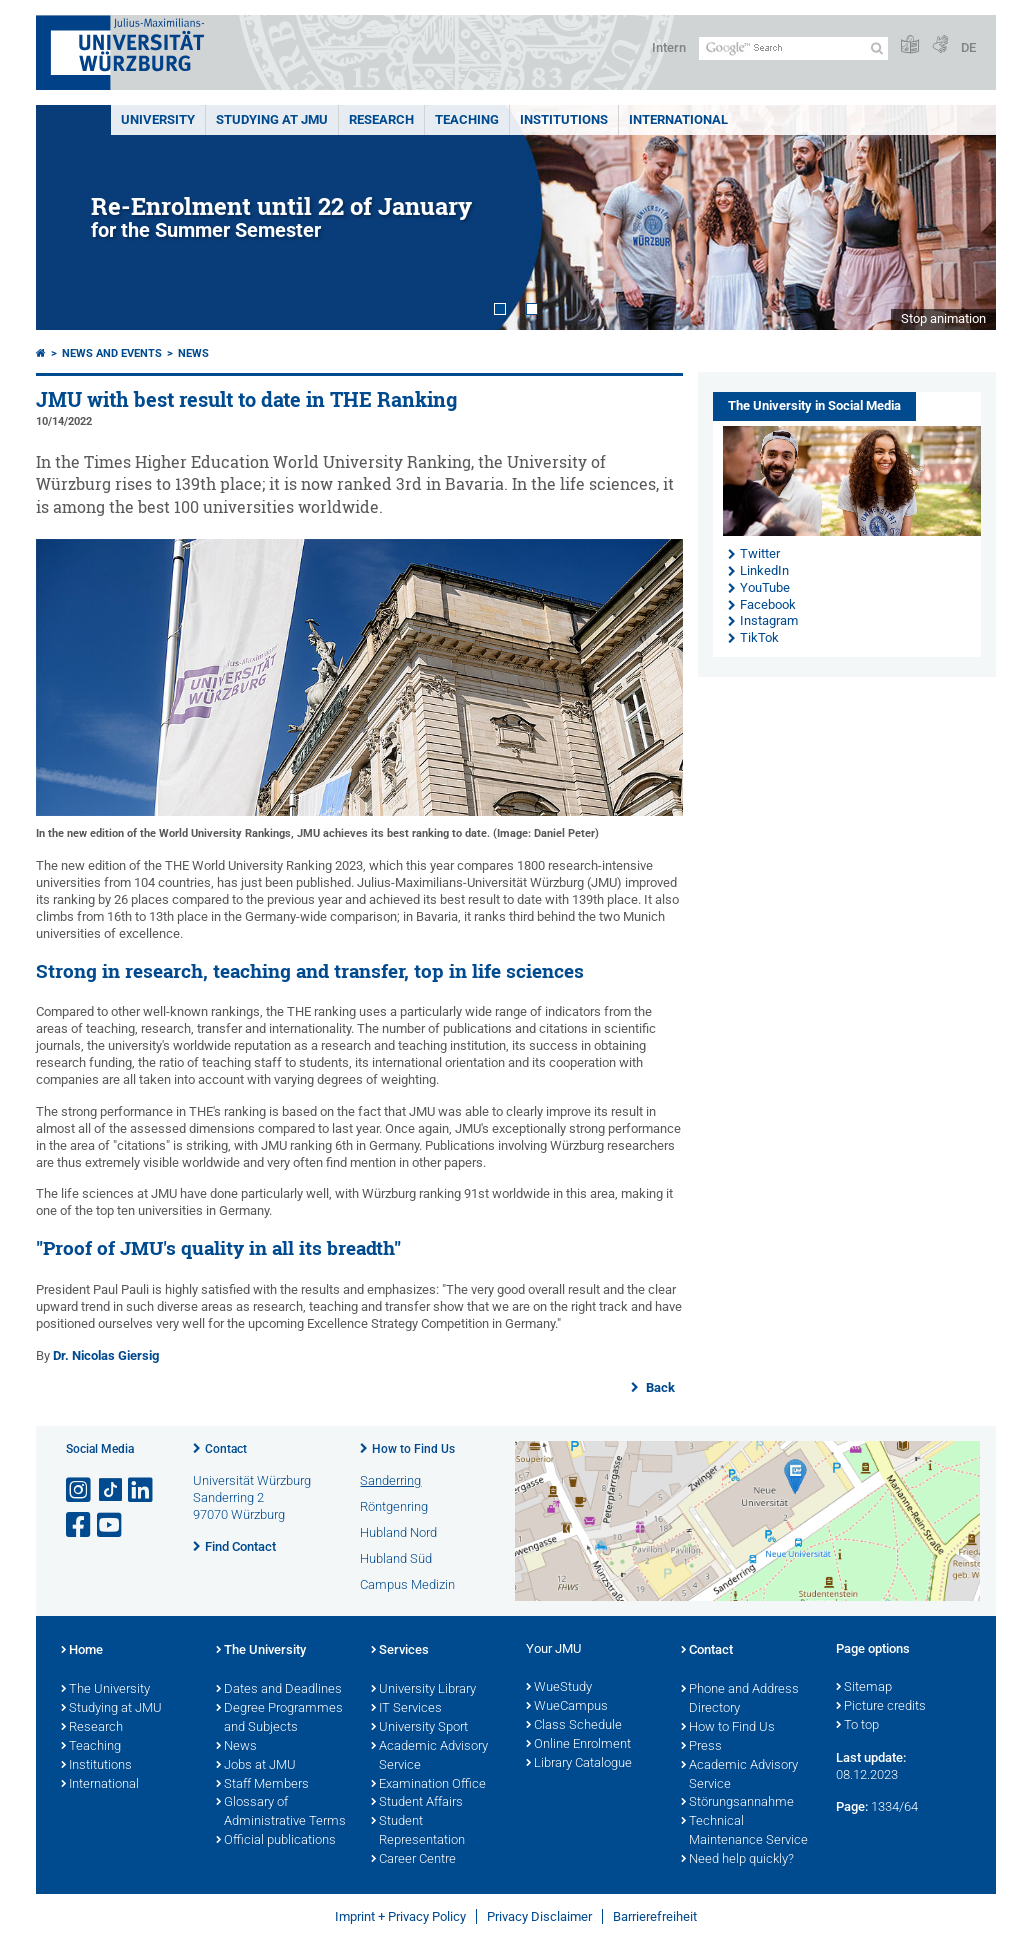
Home (82, 1651)
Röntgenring (394, 1506)
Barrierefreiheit (655, 1916)
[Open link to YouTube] (111, 1525)
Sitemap (864, 1688)
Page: (852, 1806)
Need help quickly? (737, 1860)
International (678, 119)
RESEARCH (381, 119)
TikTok (759, 637)
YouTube (765, 587)
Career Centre (413, 1860)
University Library (423, 1690)
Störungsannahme (737, 1803)
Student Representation (418, 1831)
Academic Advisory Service (429, 1756)
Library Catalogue (579, 1764)
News (193, 353)
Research (92, 1728)
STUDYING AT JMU (272, 119)
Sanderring (390, 1480)
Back (659, 1387)
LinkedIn (764, 570)
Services (400, 1651)
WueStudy (559, 1688)
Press (701, 1747)
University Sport (419, 1728)
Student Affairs (417, 1803)
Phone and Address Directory (740, 1699)
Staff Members (262, 1785)
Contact (226, 1449)
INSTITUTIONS (564, 119)
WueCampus (567, 1707)
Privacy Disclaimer (539, 1916)
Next (961, 217)
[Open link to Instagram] (80, 1490)
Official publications (276, 1841)
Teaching (467, 119)
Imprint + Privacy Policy (400, 1916)
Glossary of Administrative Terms (281, 1812)
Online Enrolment (578, 1745)
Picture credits (881, 1707)
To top (857, 1726)
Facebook (768, 604)
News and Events (112, 353)
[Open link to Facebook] (80, 1525)
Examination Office (428, 1785)
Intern (669, 47)
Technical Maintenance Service (744, 1831)
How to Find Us (413, 1449)
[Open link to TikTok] (111, 1490)
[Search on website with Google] (793, 48)
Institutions (96, 1766)
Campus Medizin (407, 1584)
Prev (71, 217)
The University (105, 1690)
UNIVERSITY (158, 119)
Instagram (769, 620)
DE (968, 47)
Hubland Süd (396, 1558)
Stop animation (943, 318)
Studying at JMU (111, 1709)
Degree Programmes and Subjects (279, 1718)
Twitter (760, 553)
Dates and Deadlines (279, 1690)
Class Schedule (574, 1726)
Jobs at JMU (256, 1766)
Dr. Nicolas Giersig (106, 1355)
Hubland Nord (398, 1532)
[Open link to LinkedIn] (142, 1490)
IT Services (406, 1709)
